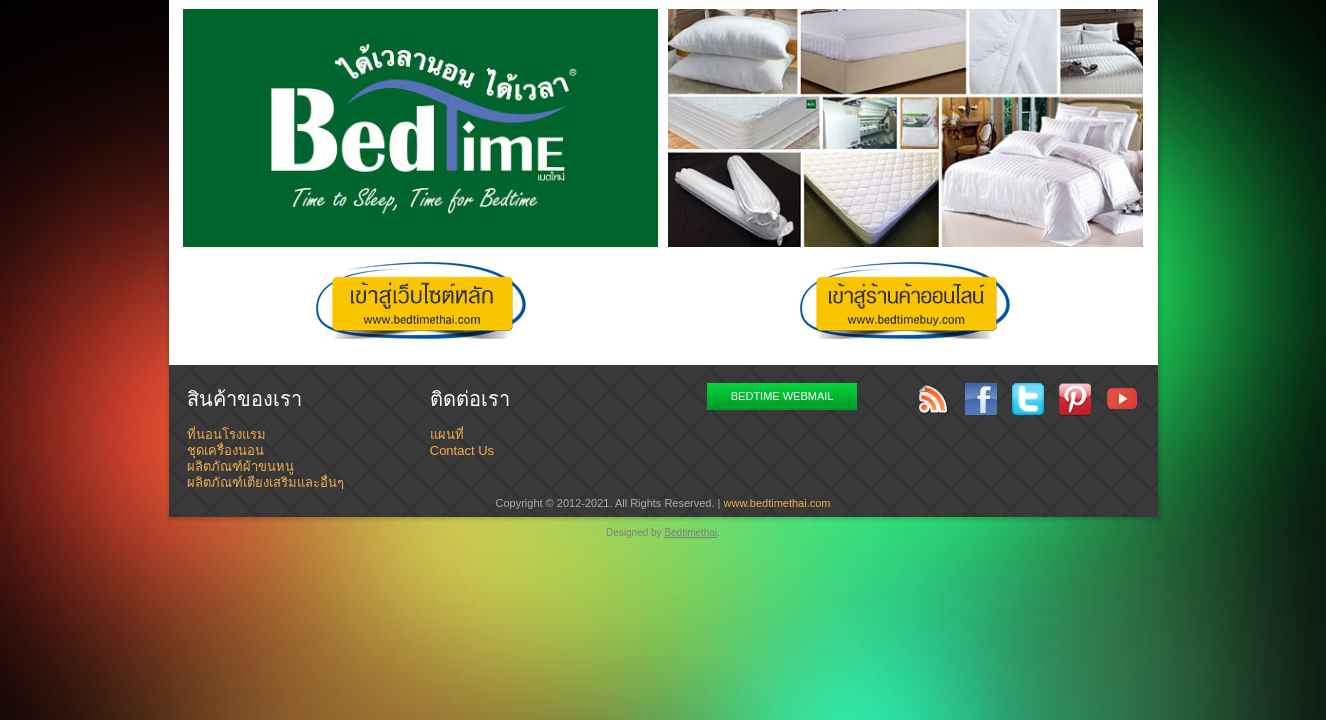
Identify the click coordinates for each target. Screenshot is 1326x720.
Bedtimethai (690, 532)
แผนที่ (447, 434)
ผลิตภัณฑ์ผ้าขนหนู (240, 466)
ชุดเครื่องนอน (225, 450)
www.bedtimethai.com (777, 503)
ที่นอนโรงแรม (226, 434)
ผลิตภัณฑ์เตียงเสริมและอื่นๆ (265, 482)
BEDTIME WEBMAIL (782, 396)
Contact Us (462, 450)
